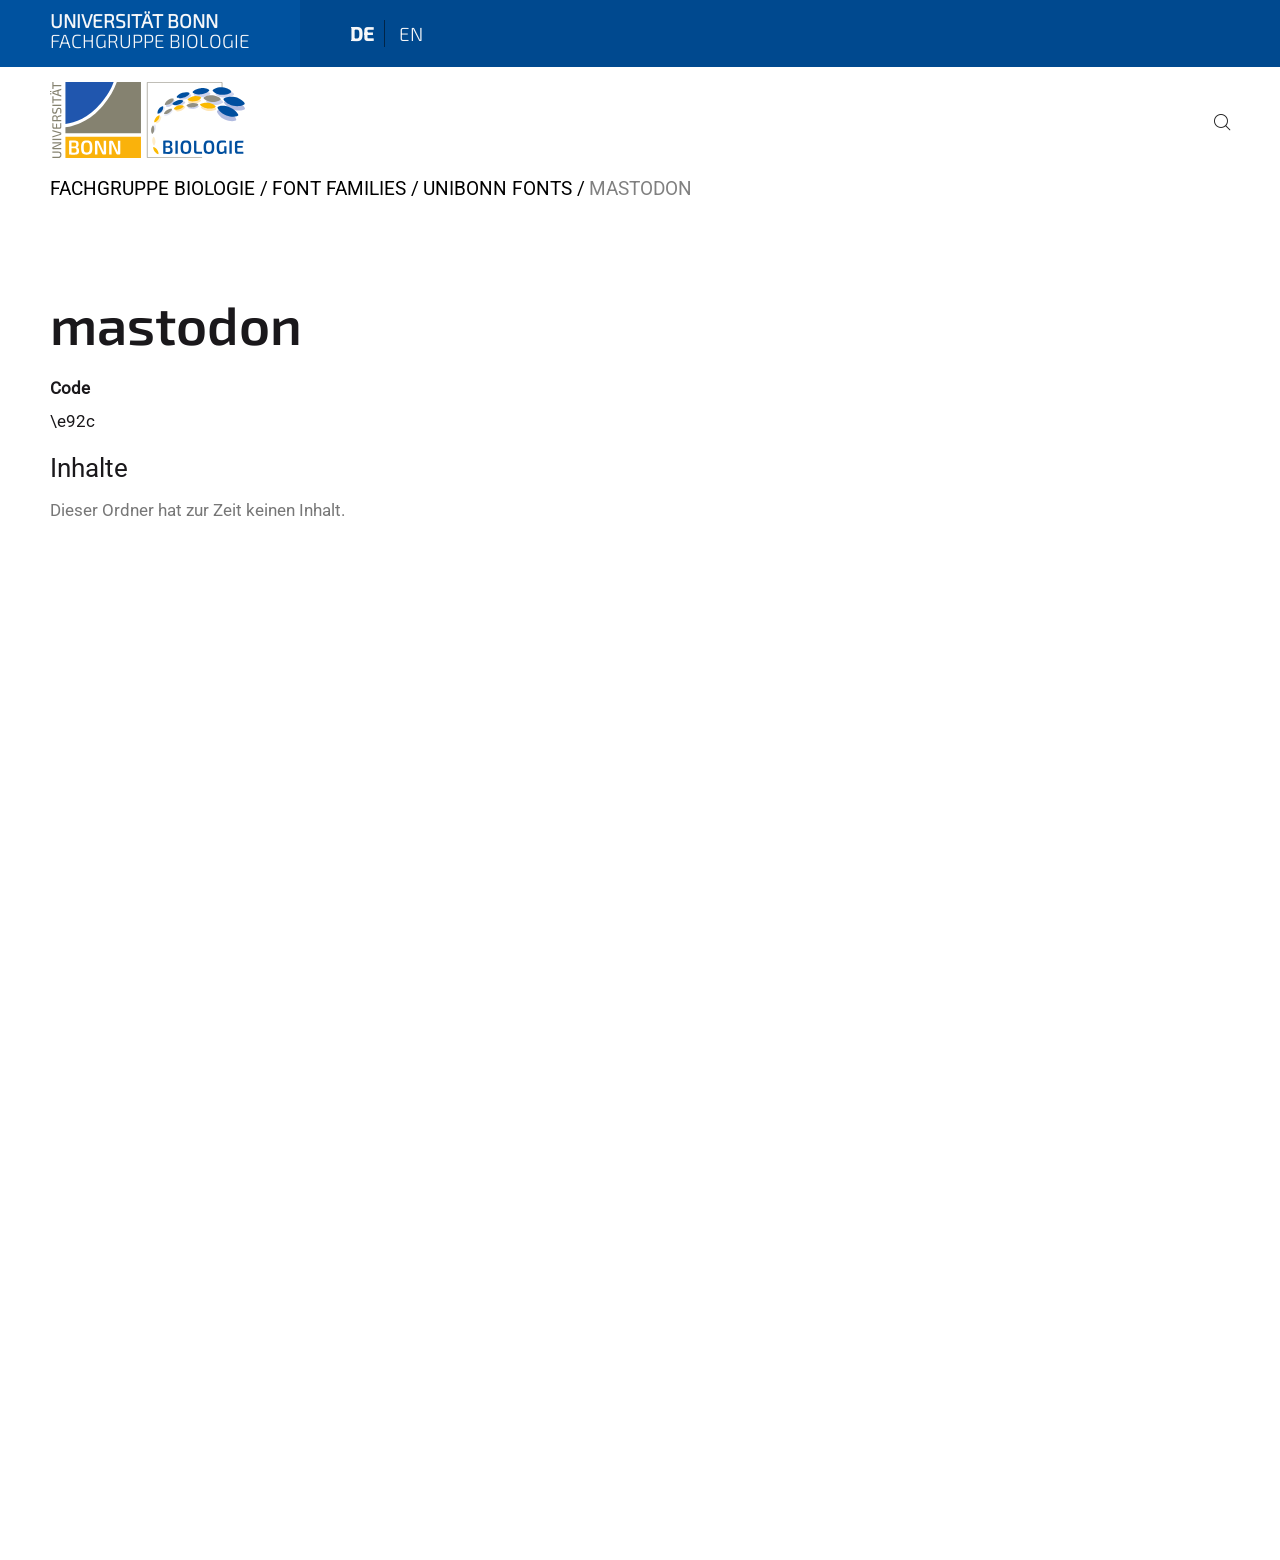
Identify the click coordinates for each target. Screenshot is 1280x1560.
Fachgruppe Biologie (152, 188)
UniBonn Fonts (497, 188)
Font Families (339, 188)
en (411, 33)
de (362, 33)
